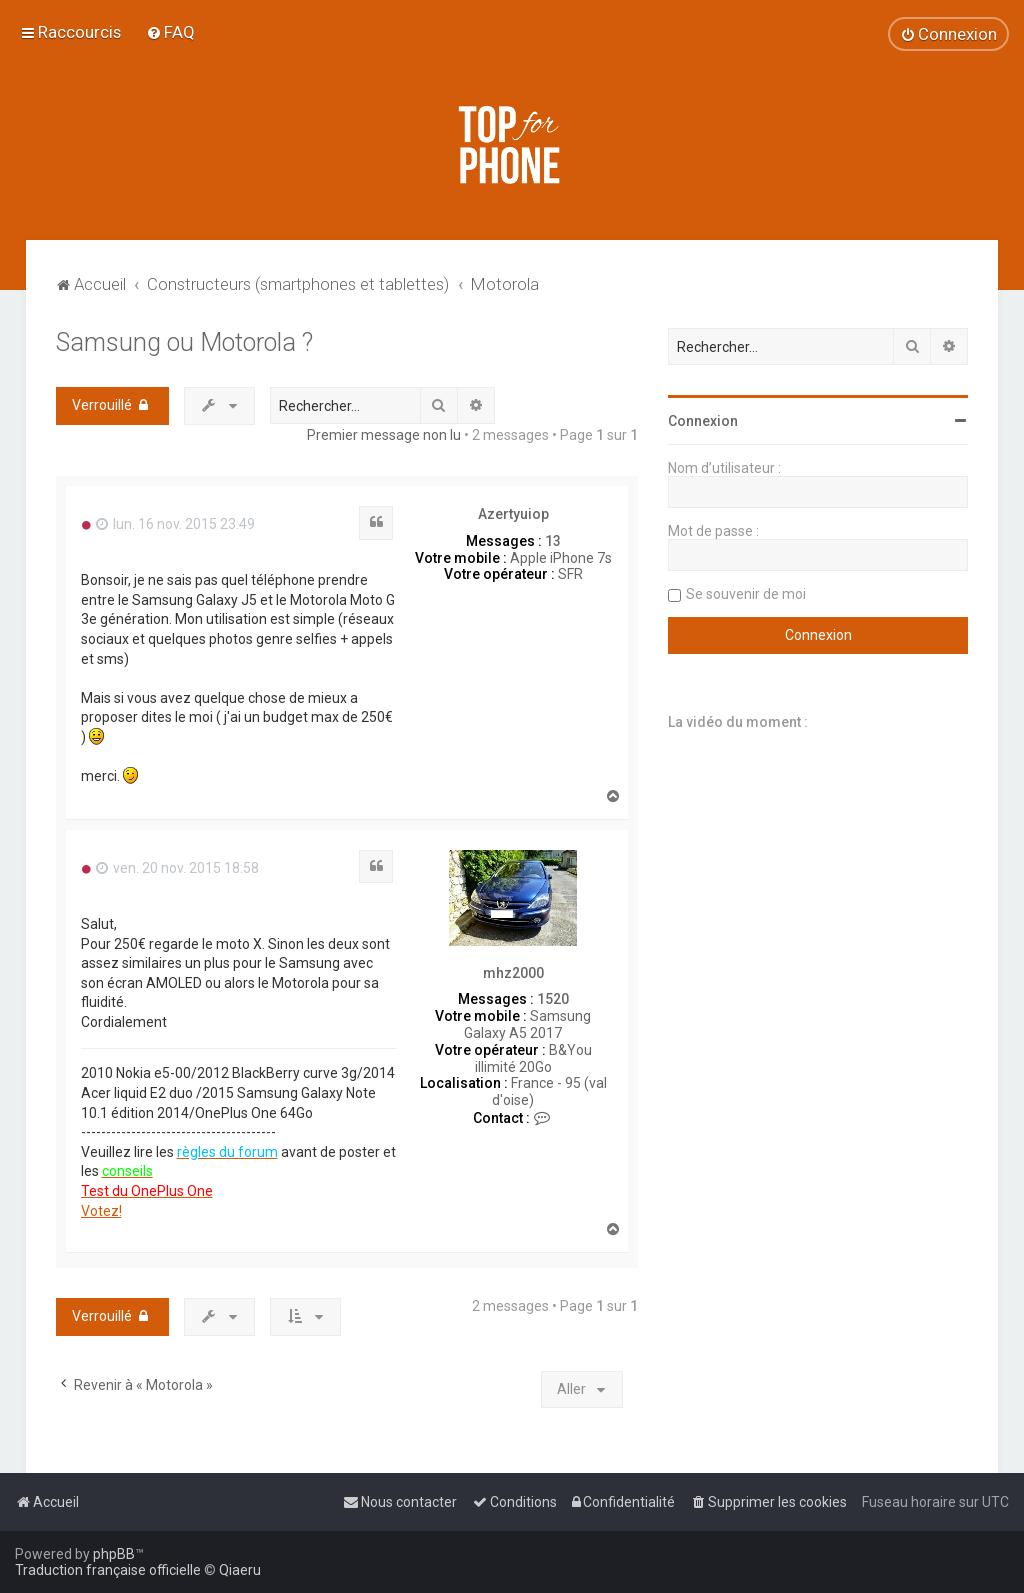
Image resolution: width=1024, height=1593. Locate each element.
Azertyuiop (513, 514)
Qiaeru (240, 1570)
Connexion (703, 421)
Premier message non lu (384, 435)
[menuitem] (170, 32)
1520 (553, 999)
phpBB (114, 1554)
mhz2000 (513, 973)
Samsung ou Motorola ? (184, 342)
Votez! (101, 1211)
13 (553, 541)
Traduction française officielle (108, 1570)
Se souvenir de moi (746, 594)
